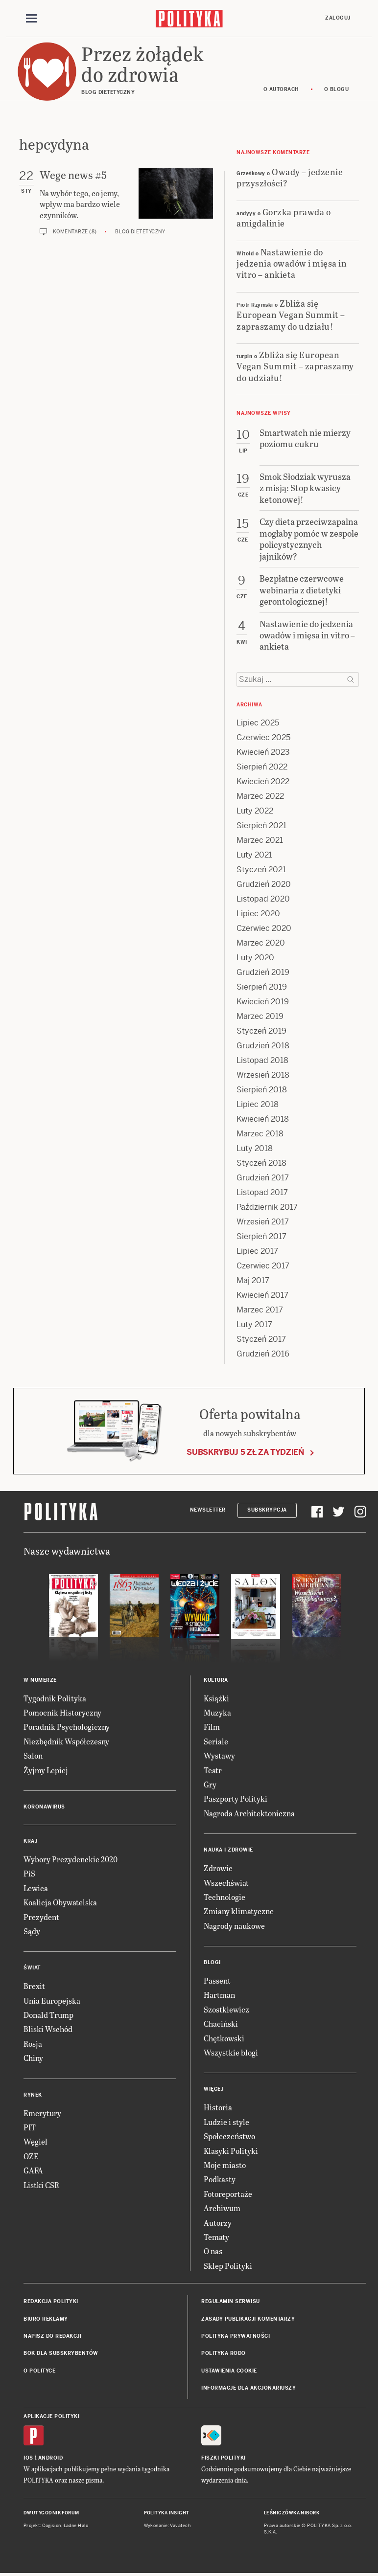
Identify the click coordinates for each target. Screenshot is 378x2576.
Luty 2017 (254, 1324)
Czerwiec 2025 (263, 737)
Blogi (212, 1962)
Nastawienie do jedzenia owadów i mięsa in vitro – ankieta (291, 263)
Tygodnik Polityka (55, 1698)
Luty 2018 (254, 1148)
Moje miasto (225, 2164)
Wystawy (219, 1755)
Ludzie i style (226, 2121)
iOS (28, 2458)
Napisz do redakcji (52, 2336)
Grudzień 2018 (262, 1045)
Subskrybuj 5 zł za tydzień (245, 1452)
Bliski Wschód (48, 2028)
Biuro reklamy (46, 2319)
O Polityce (39, 2371)
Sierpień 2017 (261, 1236)
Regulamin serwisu (230, 2301)
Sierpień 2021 (261, 825)
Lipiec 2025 (257, 723)
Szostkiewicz (226, 2009)
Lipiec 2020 (258, 913)
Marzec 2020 (260, 943)
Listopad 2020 (263, 899)
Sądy (32, 1931)
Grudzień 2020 (263, 884)
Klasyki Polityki (231, 2150)
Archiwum (222, 2208)
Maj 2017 (252, 1280)
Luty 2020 (255, 957)
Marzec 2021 (259, 840)
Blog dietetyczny (140, 231)
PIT (30, 2127)
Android (50, 2458)
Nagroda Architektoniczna (249, 1813)
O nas (213, 2251)
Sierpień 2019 (261, 987)
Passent (217, 1980)
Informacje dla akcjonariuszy (248, 2388)
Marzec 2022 (260, 796)
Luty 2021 (254, 855)
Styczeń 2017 (261, 1339)
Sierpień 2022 (261, 767)
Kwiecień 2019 (262, 1001)
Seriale (216, 1741)
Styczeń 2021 (261, 869)
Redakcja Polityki (51, 2301)
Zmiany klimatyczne (239, 1911)
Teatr (213, 1770)
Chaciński (221, 2023)
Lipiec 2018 (257, 1104)
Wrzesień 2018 (262, 1075)
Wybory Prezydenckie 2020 (71, 1859)
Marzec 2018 (260, 1134)
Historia (218, 2107)
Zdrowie (218, 1868)
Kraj (30, 1841)
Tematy (216, 2236)
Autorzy (218, 2222)
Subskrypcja (267, 1510)
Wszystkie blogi (231, 2052)
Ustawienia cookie (229, 2371)
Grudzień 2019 (262, 972)
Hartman (219, 1994)
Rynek (33, 2095)
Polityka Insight (166, 2513)
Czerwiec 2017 (262, 1266)
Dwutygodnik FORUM (51, 2513)
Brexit (34, 1985)
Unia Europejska (52, 2000)
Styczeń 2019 (261, 1031)
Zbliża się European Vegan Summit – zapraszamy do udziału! (290, 314)
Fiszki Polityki (223, 2458)
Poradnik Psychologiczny (67, 1726)
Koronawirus (44, 1807)
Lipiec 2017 (257, 1251)
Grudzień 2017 (262, 1178)
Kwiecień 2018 (262, 1119)
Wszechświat (226, 1882)
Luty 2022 (254, 811)
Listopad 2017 (262, 1192)
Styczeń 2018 (261, 1163)
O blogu (336, 89)
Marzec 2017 (259, 1310)
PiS (29, 1873)
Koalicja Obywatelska (60, 1902)
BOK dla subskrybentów (61, 2353)
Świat (32, 1968)
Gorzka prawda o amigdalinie (283, 217)
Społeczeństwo (229, 2136)
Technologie (224, 1896)
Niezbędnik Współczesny (66, 1741)
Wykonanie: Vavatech (167, 2526)
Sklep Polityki (228, 2265)
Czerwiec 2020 (263, 928)
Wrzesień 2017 (262, 1222)
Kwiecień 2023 (263, 752)
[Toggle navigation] (31, 18)
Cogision (51, 2526)
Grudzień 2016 (262, 1354)
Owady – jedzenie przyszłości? (289, 177)
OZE (31, 2156)
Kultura (216, 1680)
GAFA (33, 2170)
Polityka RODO (223, 2353)
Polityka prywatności (235, 2336)
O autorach (281, 89)
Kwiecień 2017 (262, 1295)
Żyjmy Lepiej (46, 1770)
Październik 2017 (267, 1207)
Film (212, 1726)
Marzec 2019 (260, 1016)
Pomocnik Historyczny (62, 1712)
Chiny (33, 2057)
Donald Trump (48, 2014)
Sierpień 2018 (261, 1090)
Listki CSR (41, 2185)
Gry (210, 1784)
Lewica (36, 1888)
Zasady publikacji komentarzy (248, 2319)
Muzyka (217, 1712)
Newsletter (208, 1510)
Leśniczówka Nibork (291, 2513)
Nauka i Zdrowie (228, 1850)
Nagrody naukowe (234, 1925)
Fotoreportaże (228, 2193)
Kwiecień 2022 (262, 781)
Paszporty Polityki (235, 1798)
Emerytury (42, 2113)
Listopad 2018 (262, 1060)
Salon (33, 1755)
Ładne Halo (76, 2526)
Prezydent (41, 1916)
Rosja (33, 2043)
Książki (216, 1698)
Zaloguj (338, 18)
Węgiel (35, 2141)
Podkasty (220, 2179)
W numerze (40, 1680)
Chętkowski (224, 2038)
